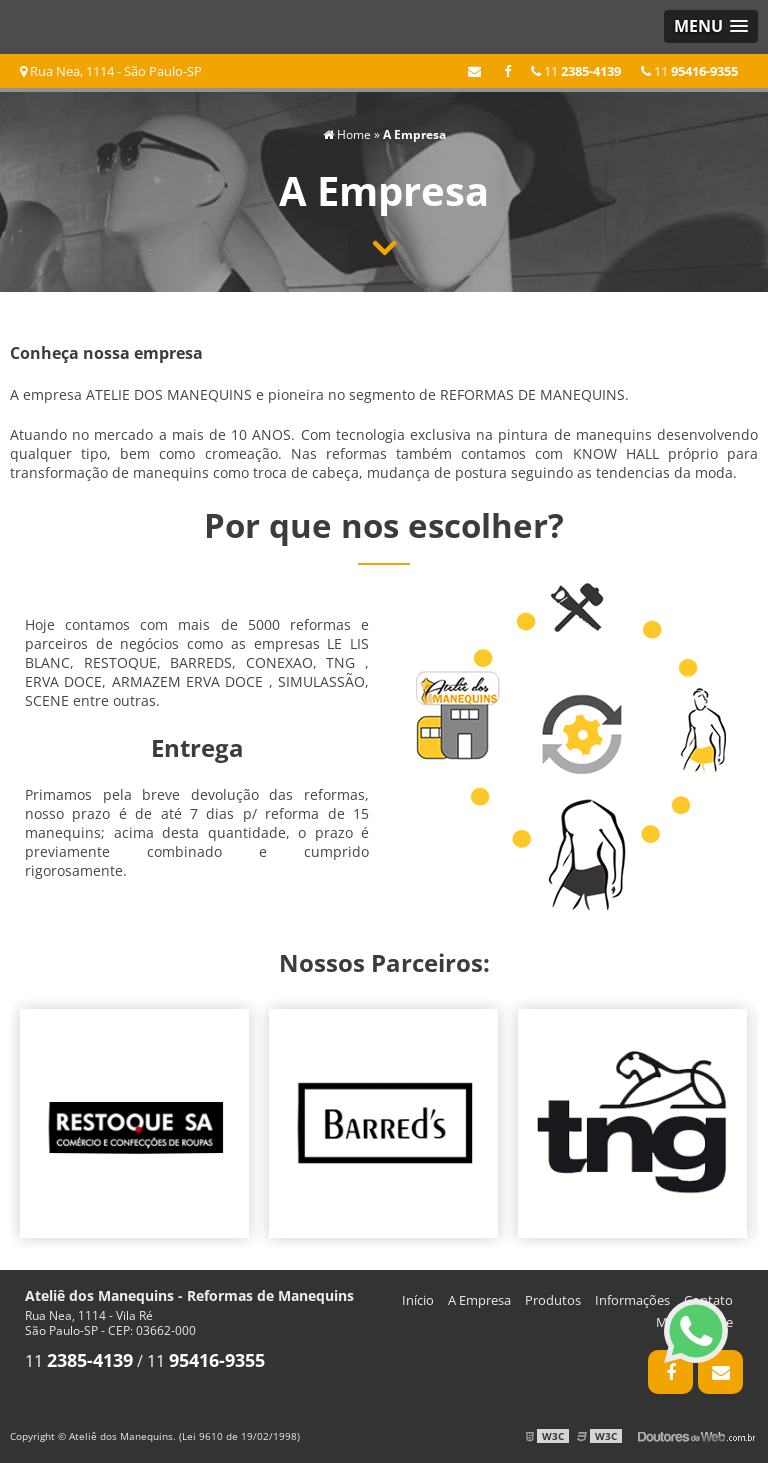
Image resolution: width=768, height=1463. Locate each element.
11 (689, 71)
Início (418, 1300)
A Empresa (479, 1300)
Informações (632, 1300)
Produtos (553, 1300)
